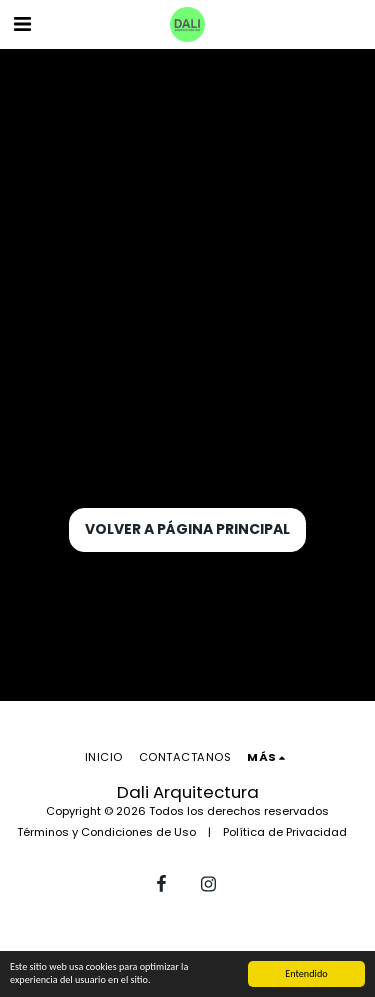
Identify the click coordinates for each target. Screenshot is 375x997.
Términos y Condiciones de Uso (106, 832)
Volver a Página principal (187, 529)
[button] (22, 24)
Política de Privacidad (285, 832)
